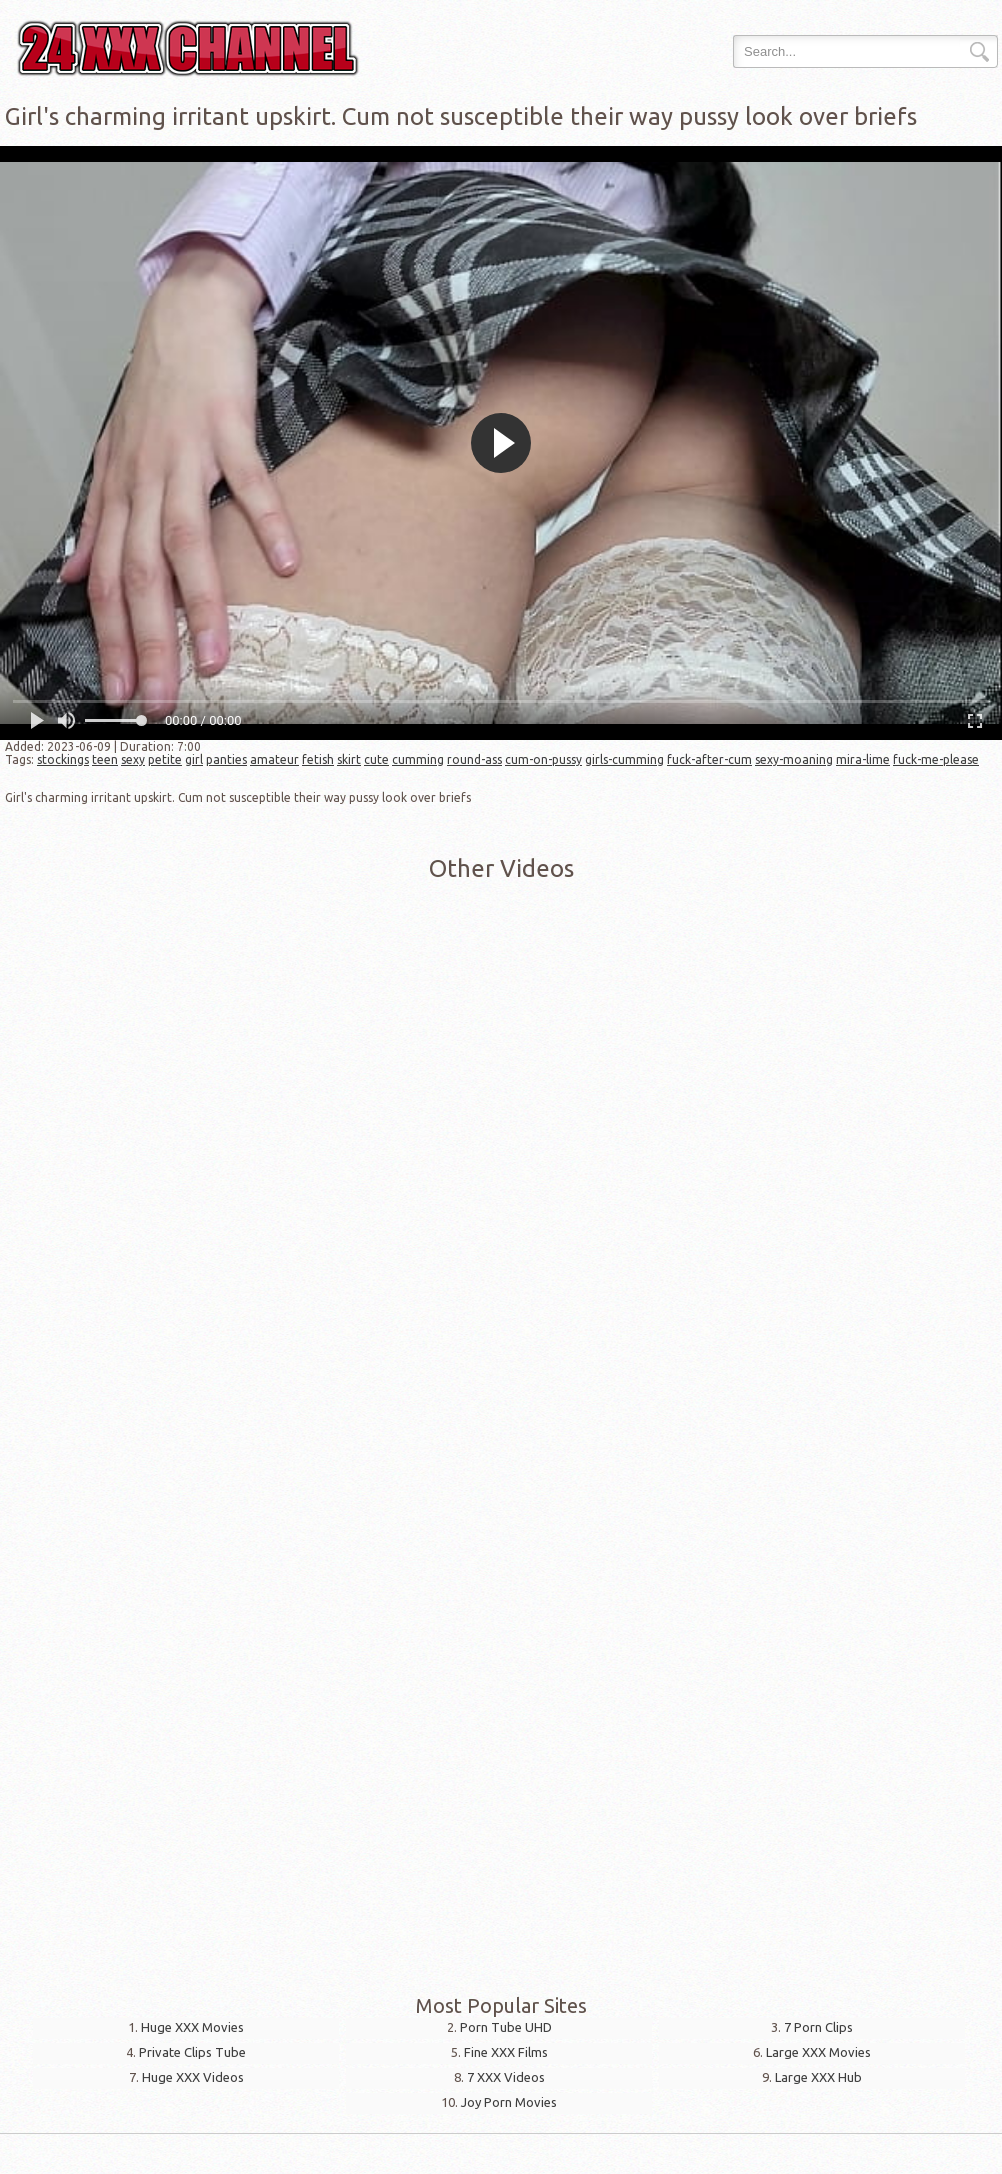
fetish (318, 759)
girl (194, 759)
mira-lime (863, 759)
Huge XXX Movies (192, 2027)
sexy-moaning (794, 759)
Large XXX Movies (818, 2052)
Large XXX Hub (818, 2077)
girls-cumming (624, 759)
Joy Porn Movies (509, 2102)
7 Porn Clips (818, 2027)
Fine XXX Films (506, 2052)
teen (105, 759)
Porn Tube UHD (506, 2027)
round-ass (474, 759)
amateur (274, 759)
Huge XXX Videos (193, 2077)
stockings (63, 759)
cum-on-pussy (543, 759)
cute (376, 759)
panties (226, 759)
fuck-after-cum (709, 759)
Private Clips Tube (192, 2052)
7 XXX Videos (506, 2077)
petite (165, 759)
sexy (133, 759)
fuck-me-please (936, 759)
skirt (349, 759)
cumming (418, 759)
